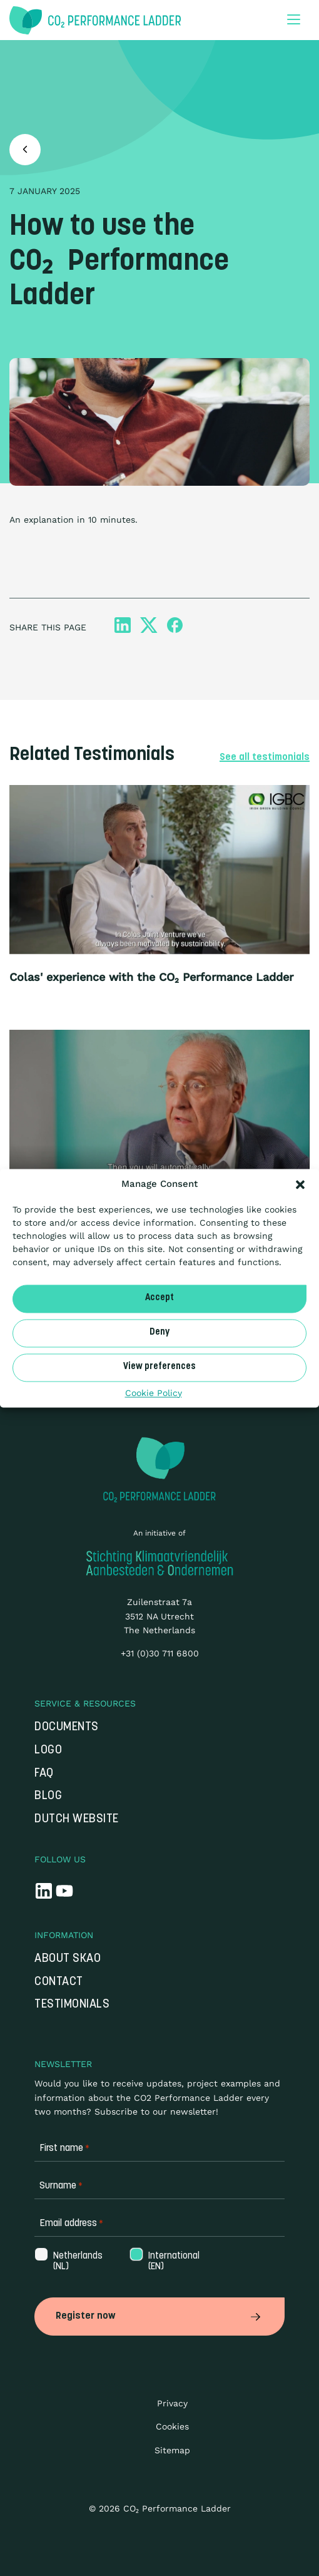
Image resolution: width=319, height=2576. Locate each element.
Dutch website (76, 1819)
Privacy (172, 2403)
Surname (61, 2186)
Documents (66, 1727)
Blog (48, 1796)
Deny (159, 1332)
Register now (159, 2316)
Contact (58, 1982)
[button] (300, 1184)
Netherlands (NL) (76, 2262)
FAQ (44, 1774)
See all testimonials (265, 757)
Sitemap (172, 2450)
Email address (71, 2224)
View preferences (159, 1367)
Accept (159, 1298)
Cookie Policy (153, 1393)
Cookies (172, 2426)
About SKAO (67, 1959)
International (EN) (172, 2262)
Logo (48, 1751)
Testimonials (71, 2005)
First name (64, 2148)
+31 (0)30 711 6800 (160, 1653)
